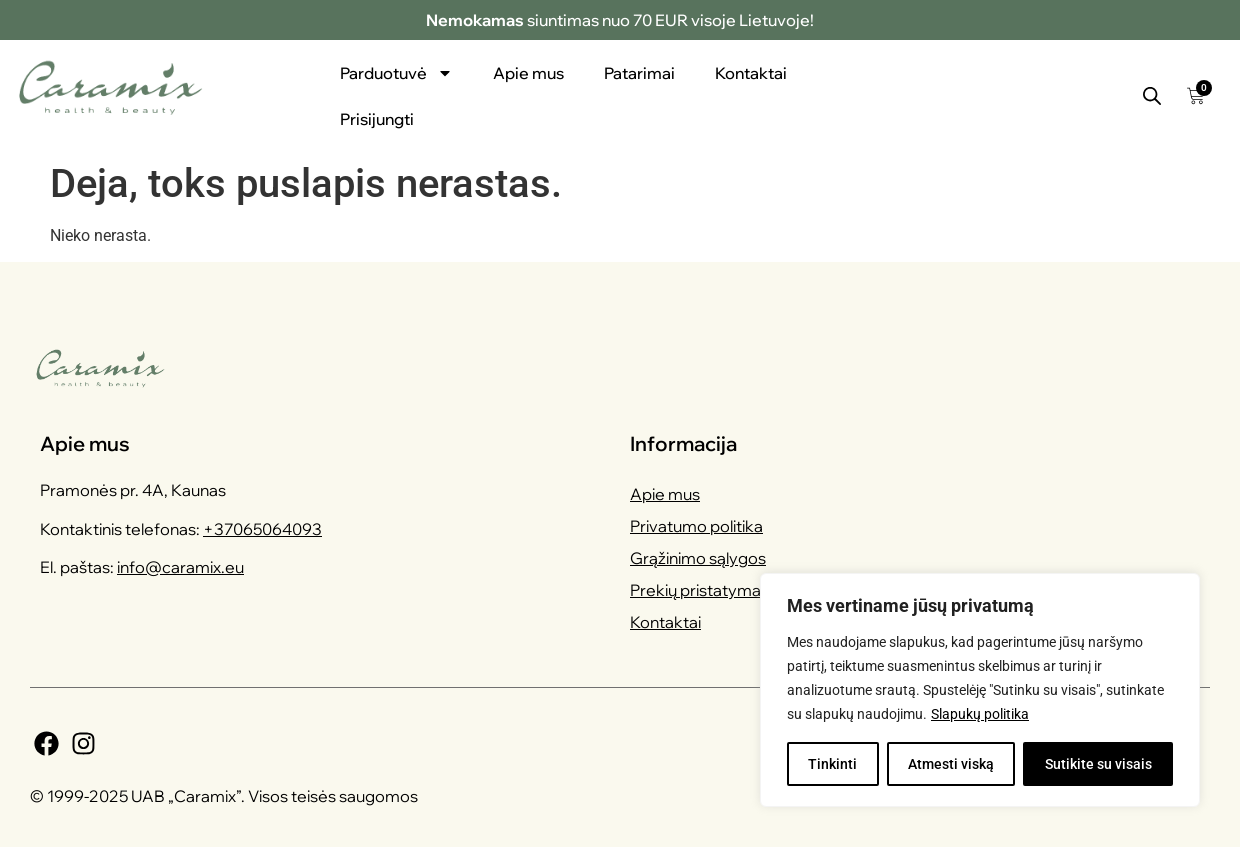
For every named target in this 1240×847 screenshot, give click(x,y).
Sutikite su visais (1098, 764)
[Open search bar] (1152, 96)
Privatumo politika (696, 526)
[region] (980, 690)
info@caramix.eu (180, 567)
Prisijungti (377, 119)
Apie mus (528, 73)
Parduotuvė (396, 73)
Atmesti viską (951, 764)
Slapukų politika (980, 714)
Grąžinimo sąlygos (698, 558)
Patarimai (639, 73)
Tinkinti (832, 764)
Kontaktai (751, 73)
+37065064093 (262, 529)
